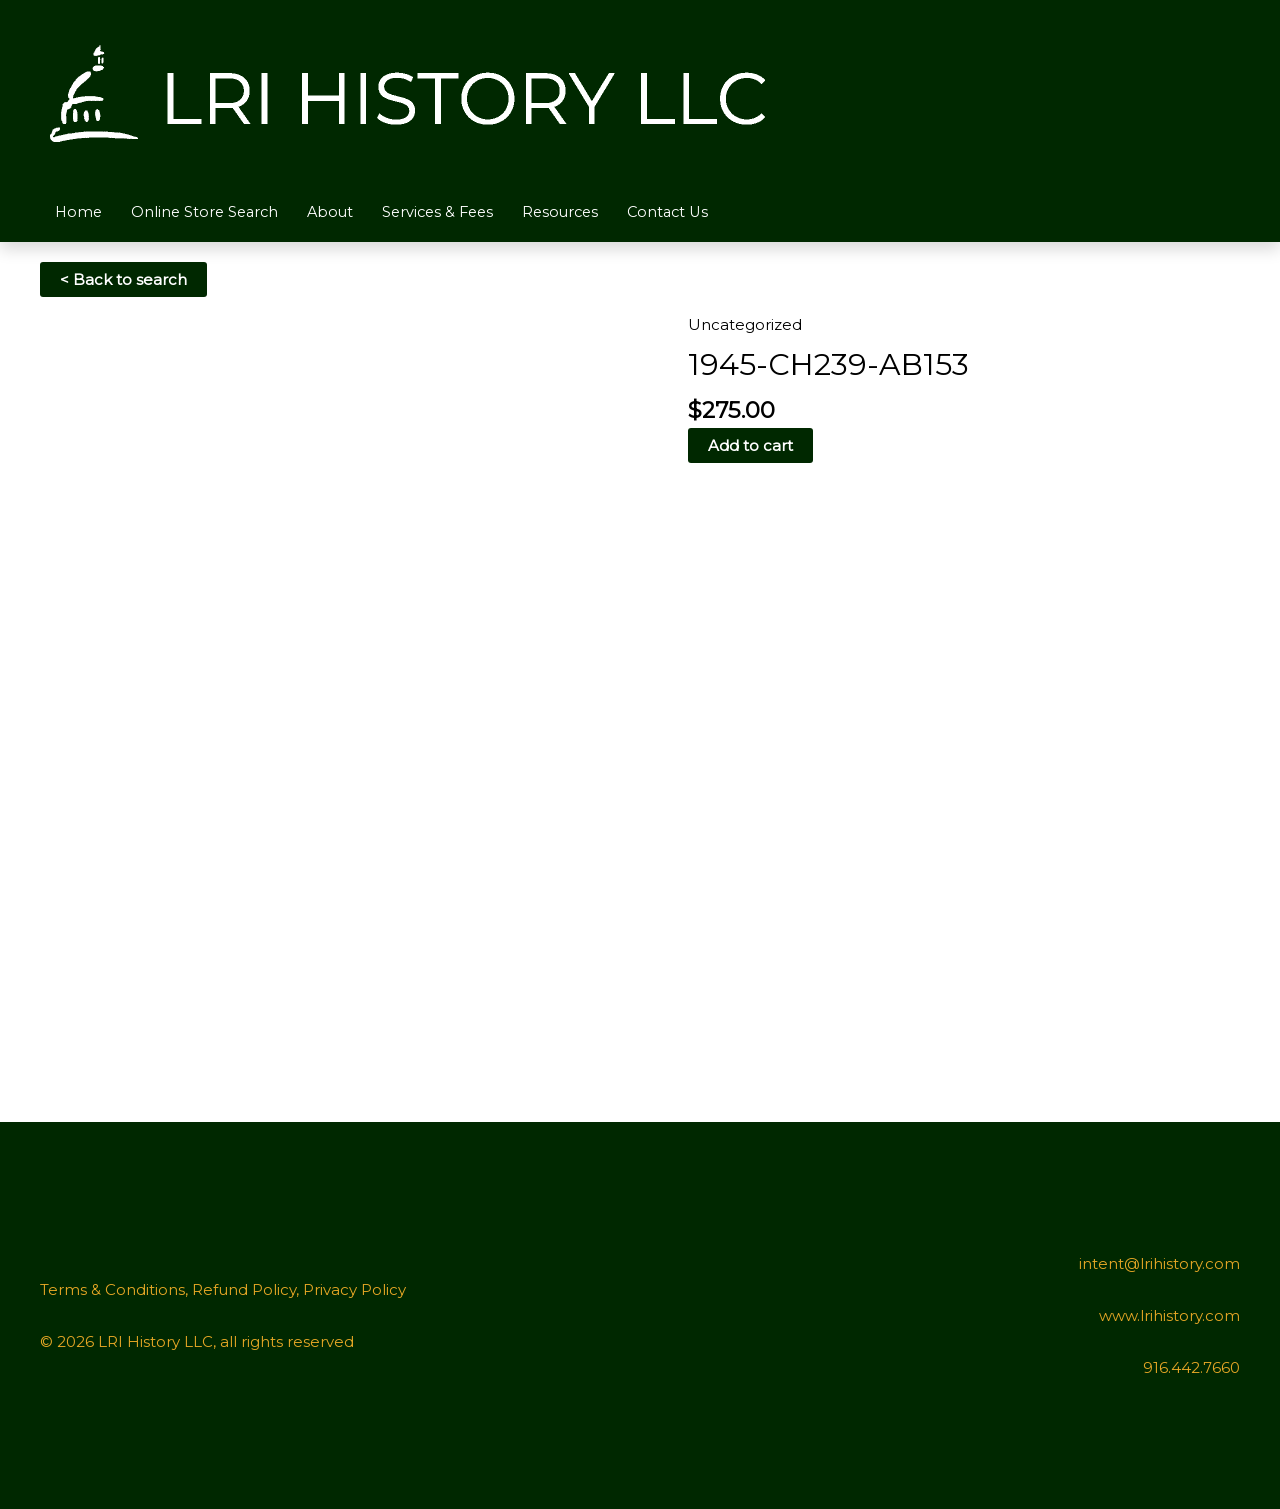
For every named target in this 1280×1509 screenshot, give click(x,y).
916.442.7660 (1191, 1367)
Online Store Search (210, 211)
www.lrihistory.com (1169, 1315)
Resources (581, 211)
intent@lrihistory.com (1159, 1263)
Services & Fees (452, 211)
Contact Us (693, 211)
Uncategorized (745, 324)
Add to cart (750, 445)
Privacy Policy (354, 1289)
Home (79, 211)
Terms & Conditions (112, 1289)
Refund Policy (244, 1289)
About (340, 211)
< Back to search (123, 279)
